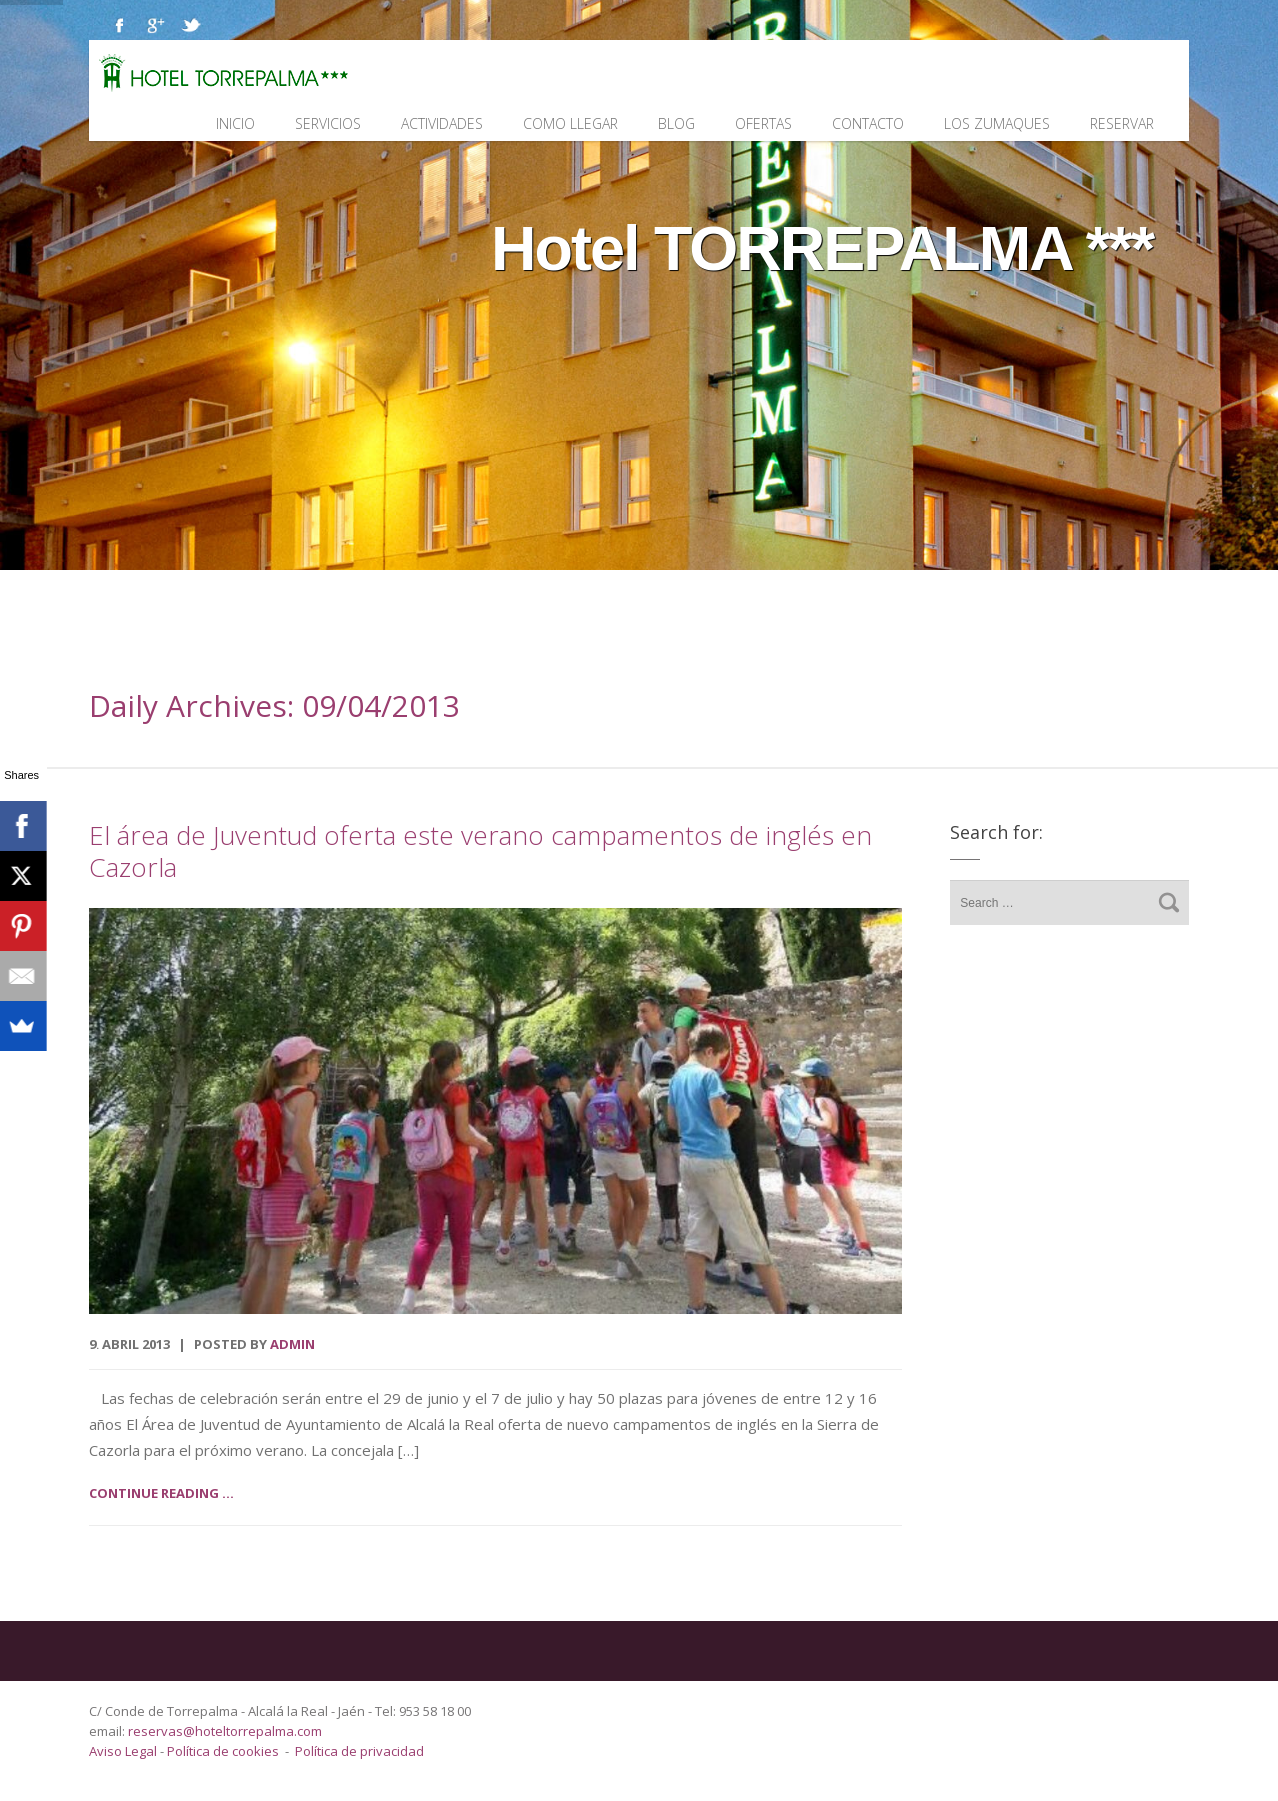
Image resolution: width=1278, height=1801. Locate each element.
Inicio (235, 123)
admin (292, 1344)
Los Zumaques (997, 123)
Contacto (868, 123)
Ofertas (763, 123)
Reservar (1122, 123)
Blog (676, 123)
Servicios (328, 123)
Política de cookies (223, 1751)
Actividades (442, 123)
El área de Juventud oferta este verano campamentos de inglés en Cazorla (480, 851)
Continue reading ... (161, 1493)
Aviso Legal (124, 1751)
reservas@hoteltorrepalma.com (226, 1731)
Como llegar (570, 123)
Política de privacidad (359, 1751)
